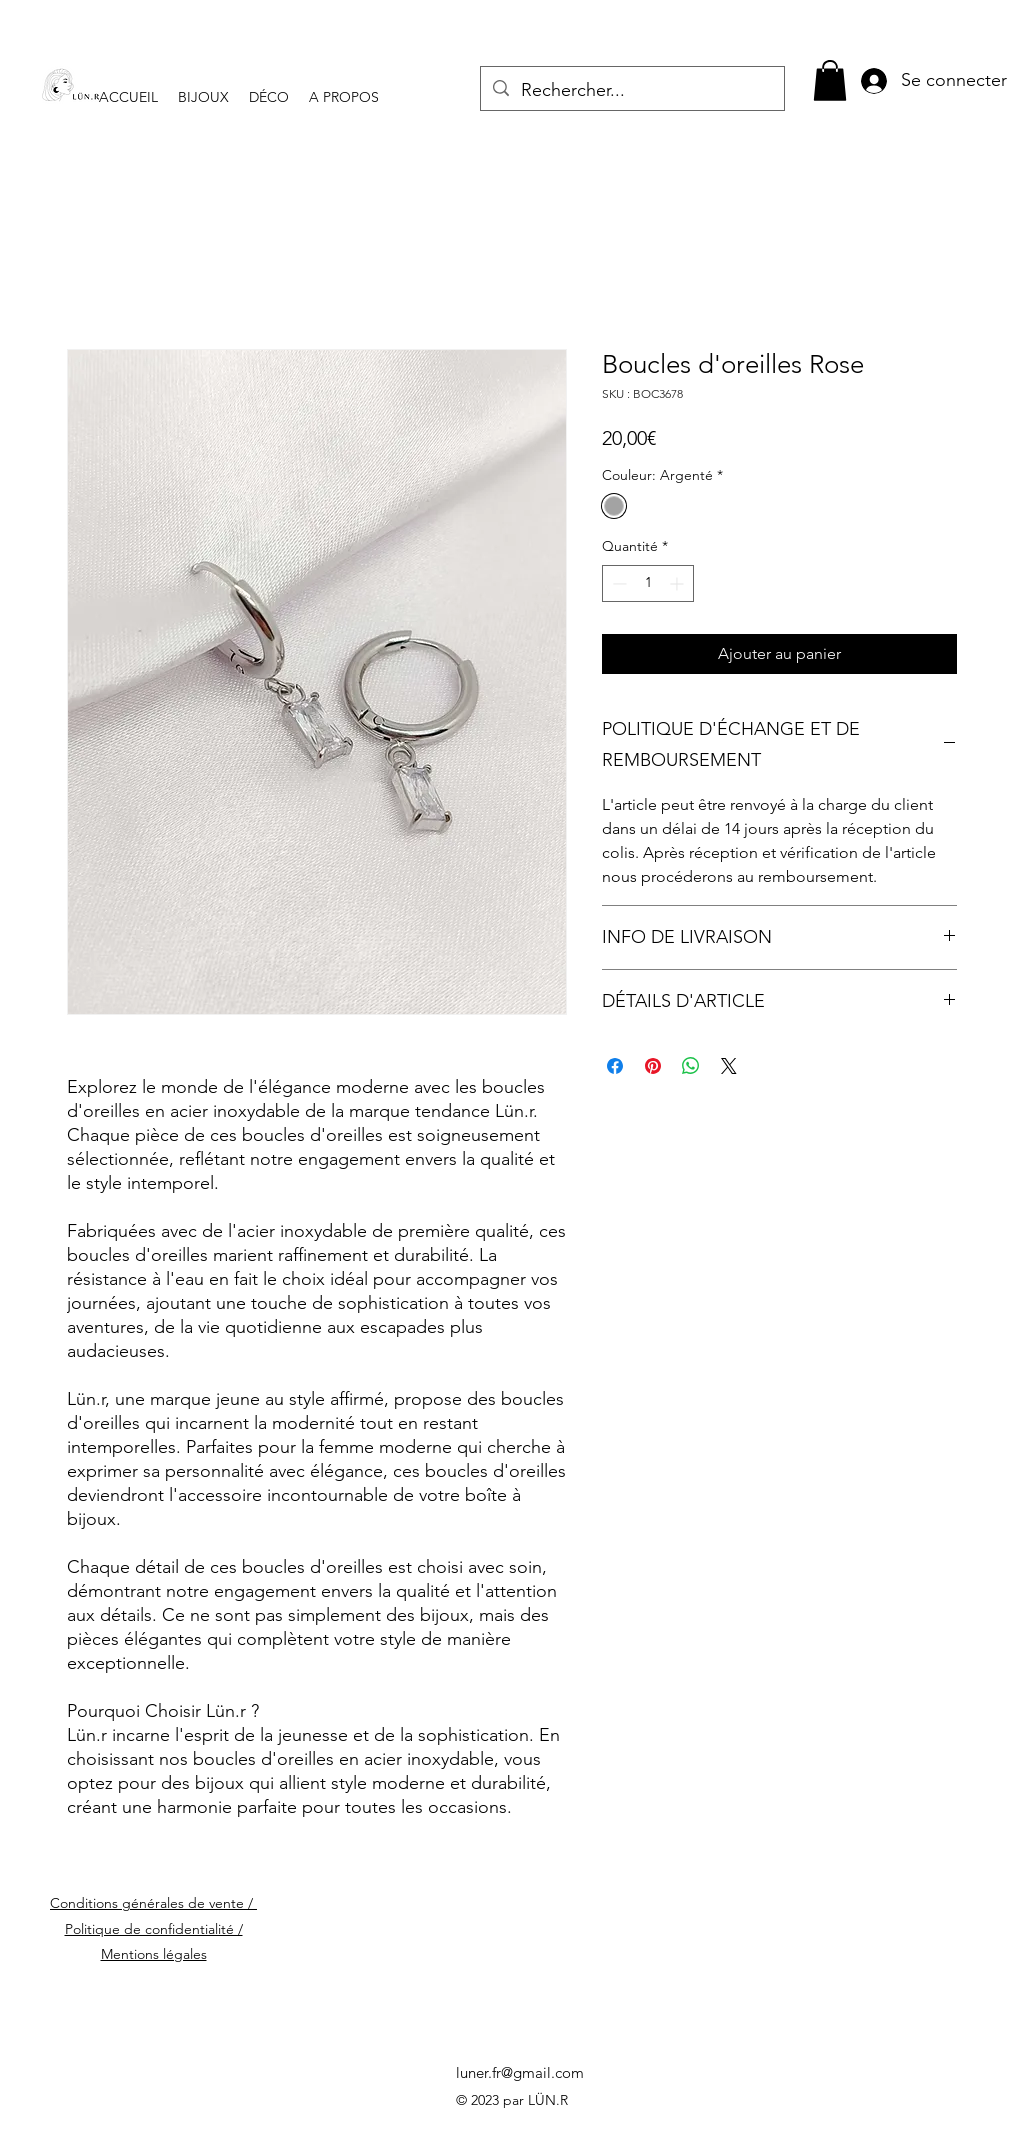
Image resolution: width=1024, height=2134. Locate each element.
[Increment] (678, 583)
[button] (830, 80)
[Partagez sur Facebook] (615, 1066)
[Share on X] (729, 1066)
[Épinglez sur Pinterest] (653, 1066)
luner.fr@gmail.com (520, 2072)
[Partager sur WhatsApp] (691, 1066)
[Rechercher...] (631, 91)
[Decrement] (617, 583)
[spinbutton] (648, 583)
